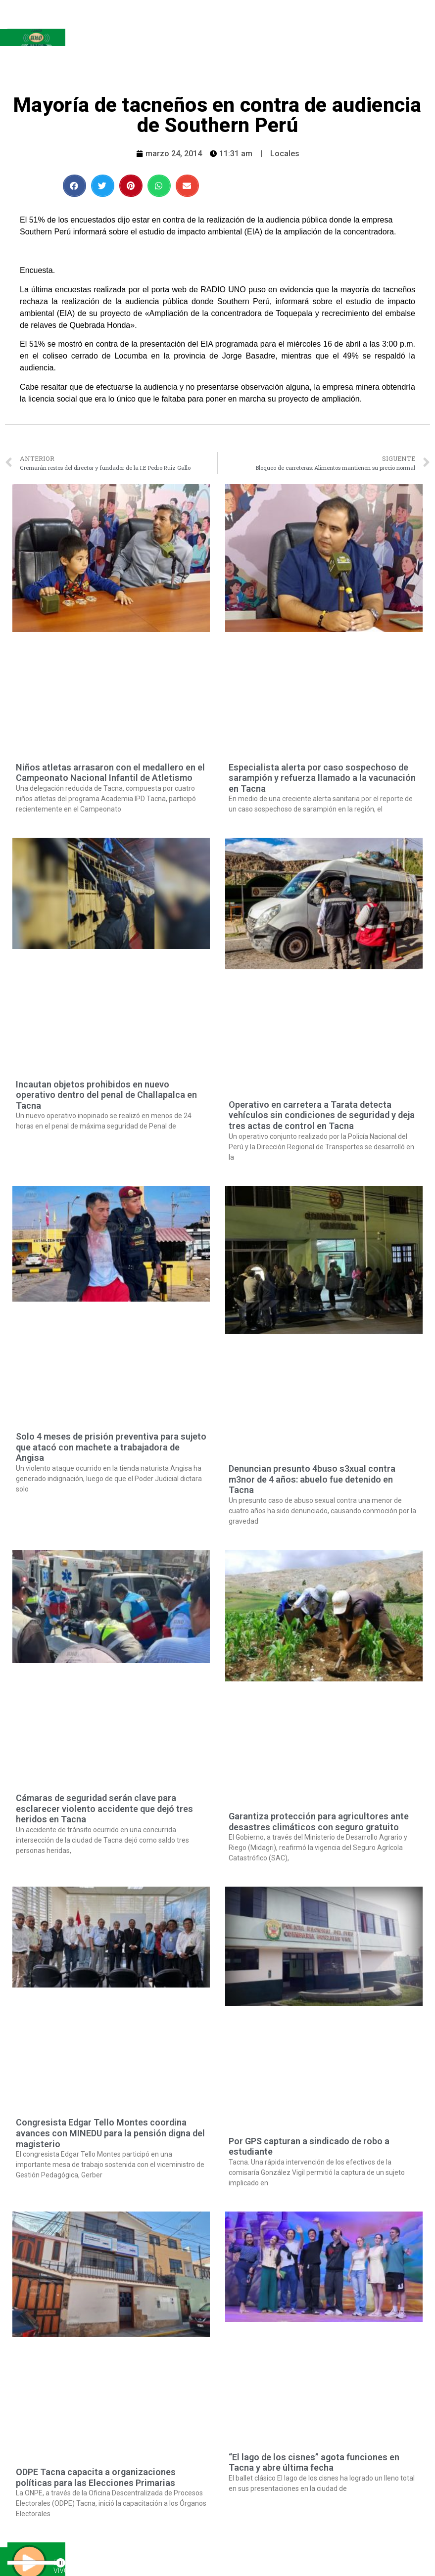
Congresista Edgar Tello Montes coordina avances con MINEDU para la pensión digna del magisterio (110, 2133)
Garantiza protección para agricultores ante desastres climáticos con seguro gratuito (319, 1821)
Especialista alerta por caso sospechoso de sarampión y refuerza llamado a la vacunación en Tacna (322, 778)
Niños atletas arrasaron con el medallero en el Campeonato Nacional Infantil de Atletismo (110, 772)
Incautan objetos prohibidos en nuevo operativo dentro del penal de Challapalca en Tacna (106, 1095)
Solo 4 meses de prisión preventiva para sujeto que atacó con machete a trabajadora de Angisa (111, 1447)
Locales (284, 153)
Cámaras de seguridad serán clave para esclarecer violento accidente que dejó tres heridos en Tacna (104, 1808)
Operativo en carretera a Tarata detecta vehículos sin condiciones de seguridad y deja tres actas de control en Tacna (322, 1115)
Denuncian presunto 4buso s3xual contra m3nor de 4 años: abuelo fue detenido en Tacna (312, 1479)
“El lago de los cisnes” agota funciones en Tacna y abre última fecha (314, 2462)
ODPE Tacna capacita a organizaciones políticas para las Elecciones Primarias (96, 2477)
